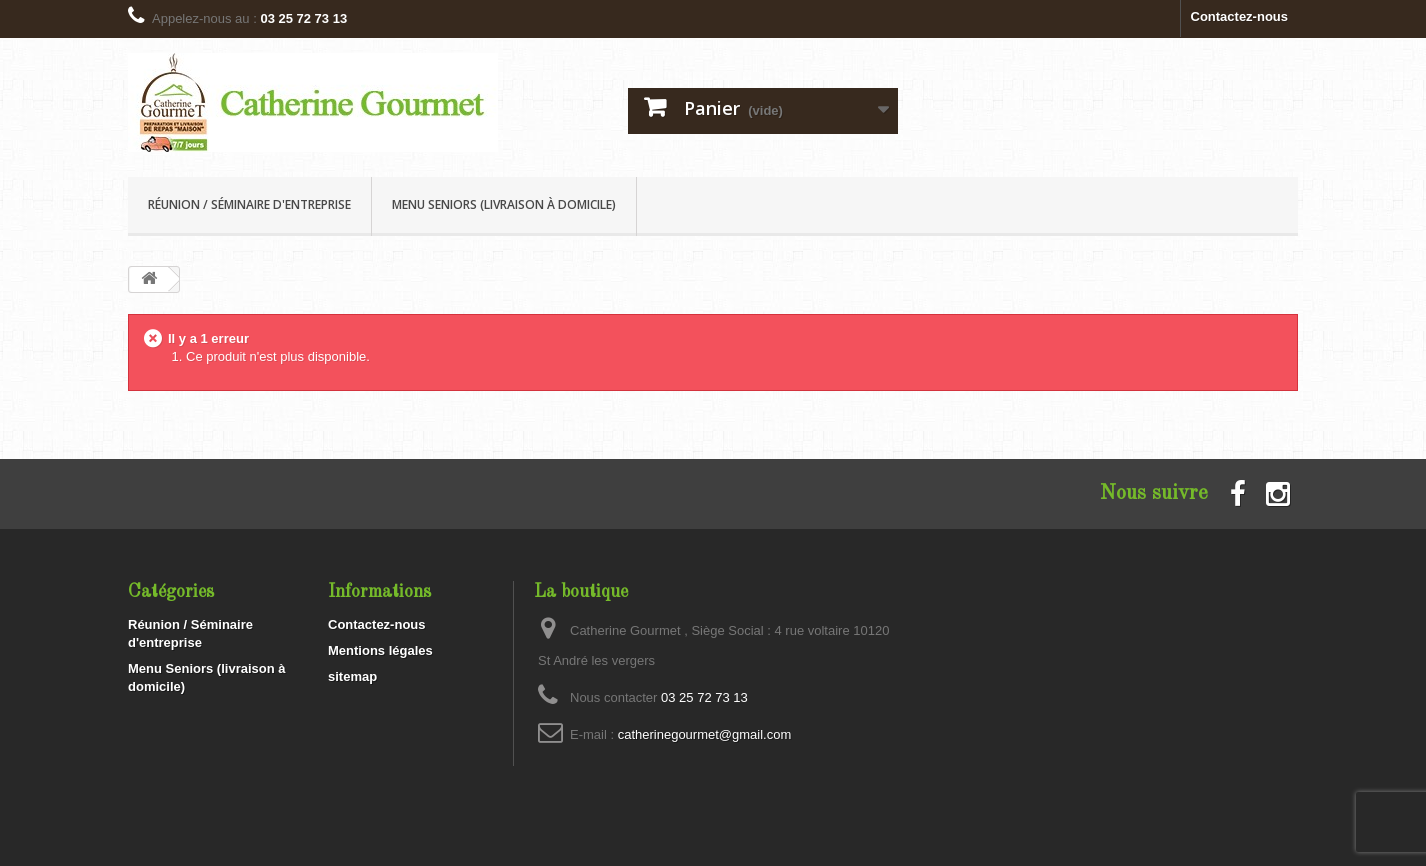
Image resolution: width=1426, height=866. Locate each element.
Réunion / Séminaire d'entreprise (249, 204)
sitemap (352, 676)
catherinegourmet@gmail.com (705, 734)
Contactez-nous (1240, 16)
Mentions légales (380, 650)
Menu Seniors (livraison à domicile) (504, 204)
